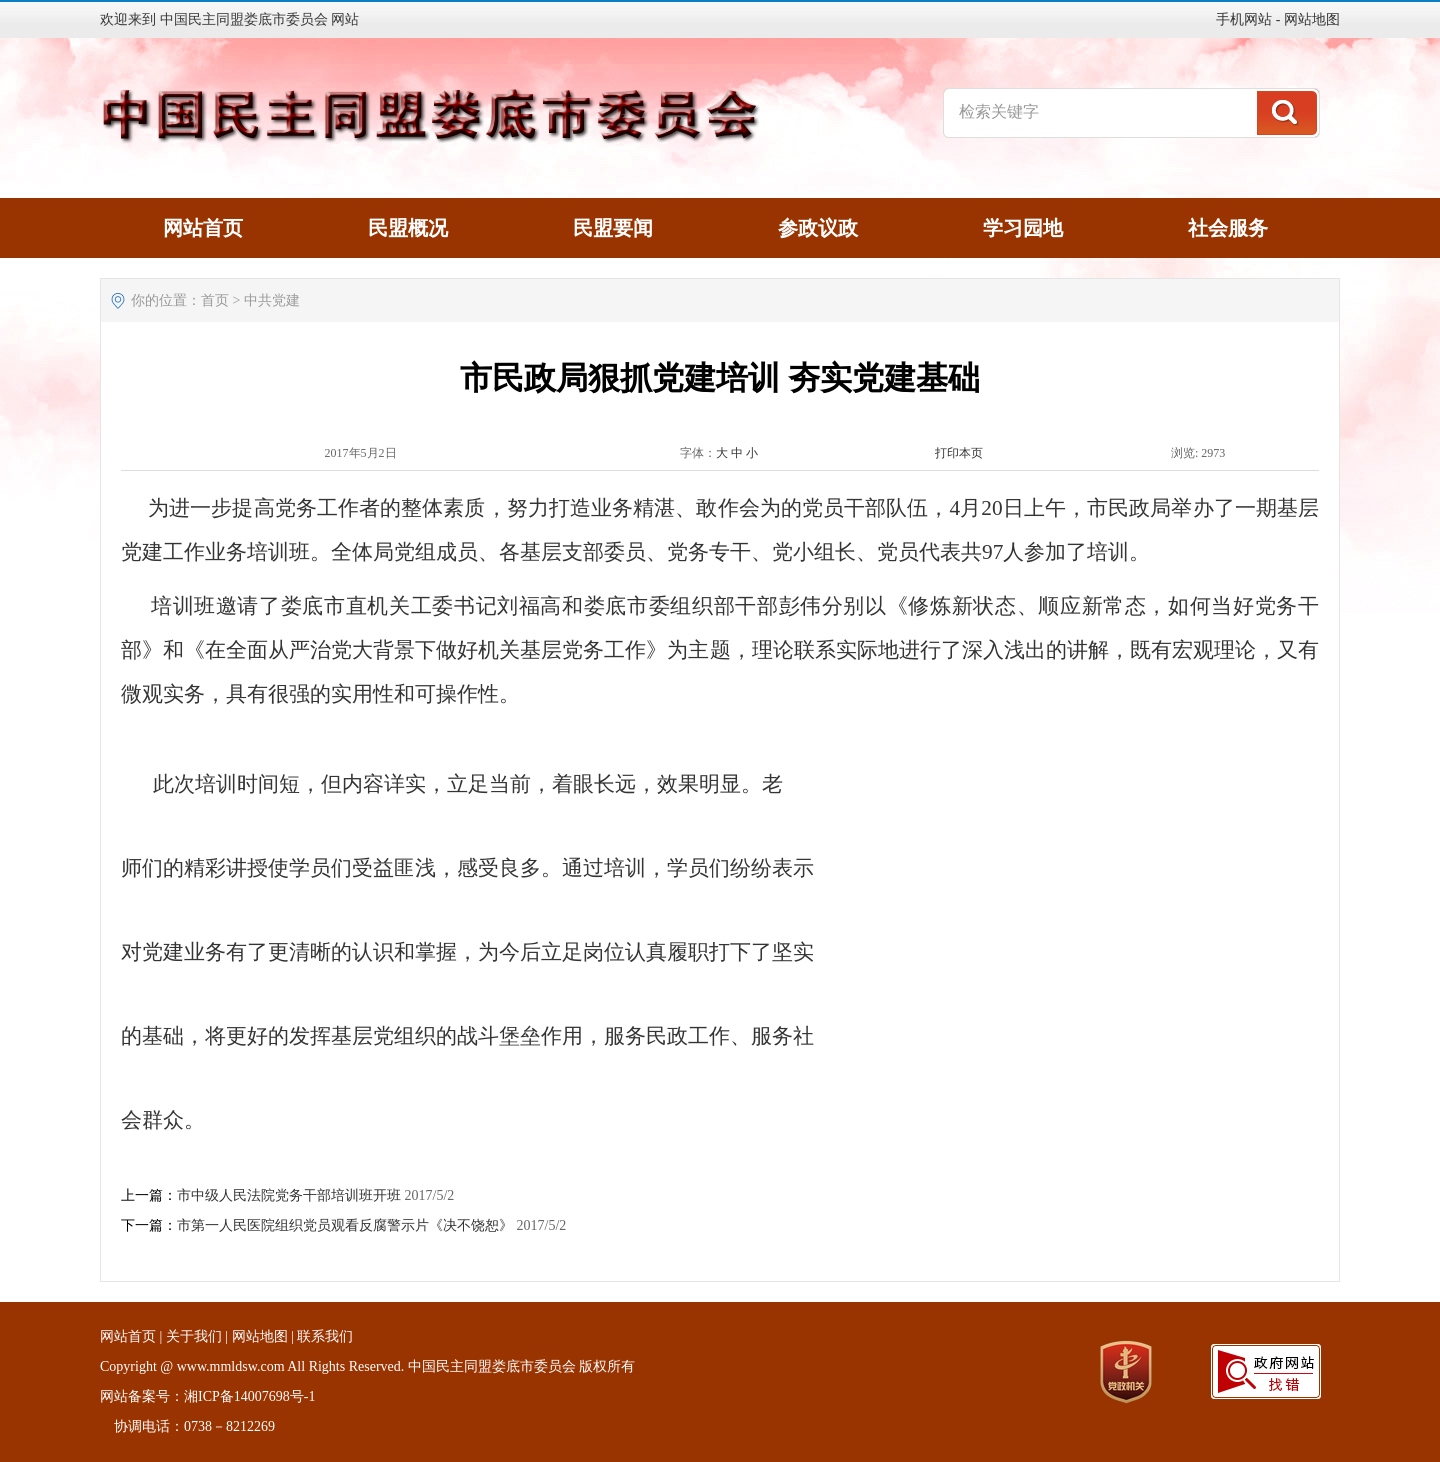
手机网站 (1244, 19)
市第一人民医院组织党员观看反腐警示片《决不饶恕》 (345, 1225)
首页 (215, 300)
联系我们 (325, 1336)
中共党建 (272, 300)
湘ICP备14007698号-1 (249, 1396)
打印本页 (959, 453)
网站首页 (128, 1336)
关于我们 (194, 1336)
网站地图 (1312, 19)
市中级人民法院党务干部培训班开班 (289, 1195)
